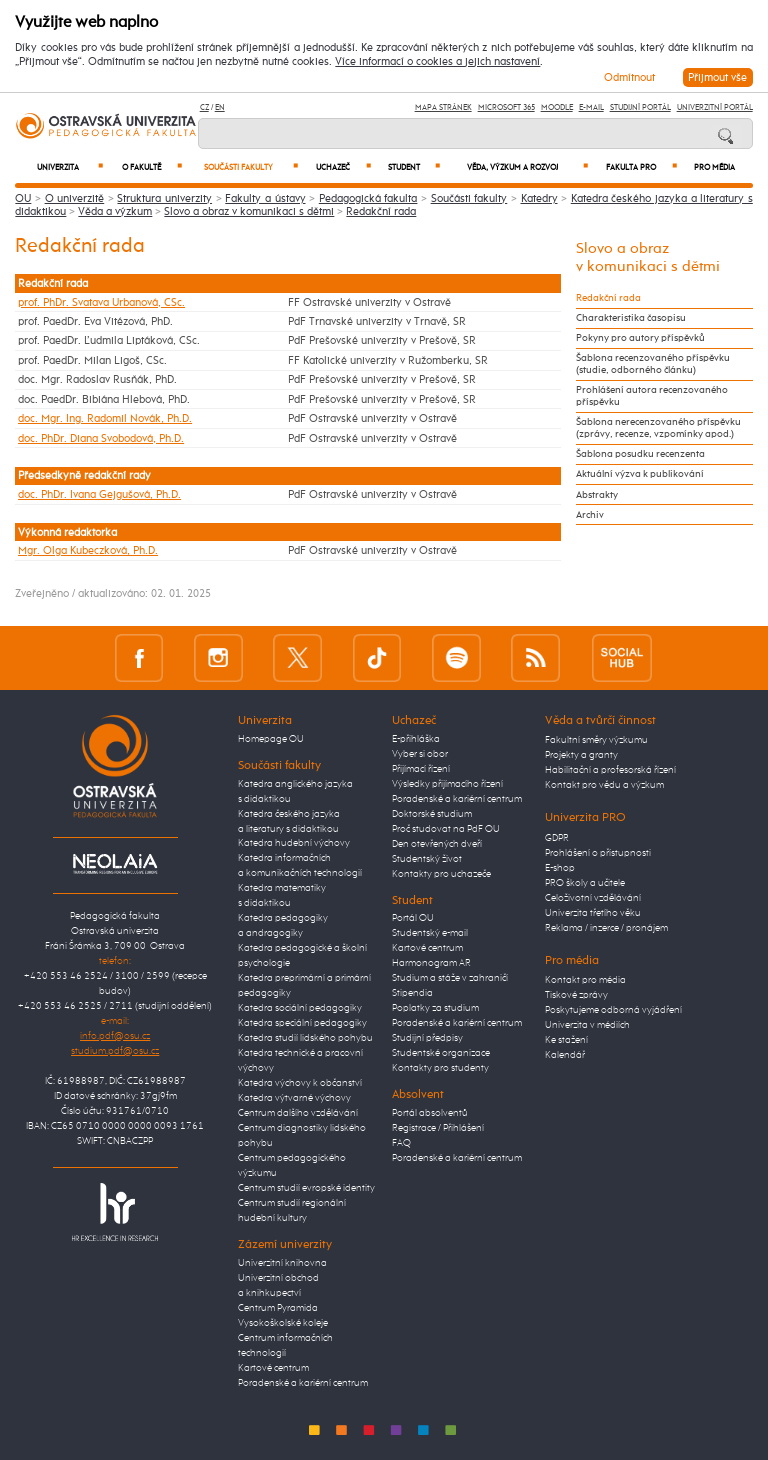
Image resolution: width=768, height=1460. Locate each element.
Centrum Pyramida (278, 1308)
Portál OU (413, 918)
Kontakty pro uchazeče (441, 874)
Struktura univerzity (164, 198)
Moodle (557, 107)
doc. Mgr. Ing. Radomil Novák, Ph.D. (105, 418)
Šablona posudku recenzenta (640, 454)
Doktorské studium (432, 814)
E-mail (591, 107)
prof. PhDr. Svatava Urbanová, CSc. (101, 302)
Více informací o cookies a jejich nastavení (437, 62)
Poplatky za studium (435, 1008)
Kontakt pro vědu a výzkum (604, 785)
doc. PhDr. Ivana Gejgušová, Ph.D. (99, 494)
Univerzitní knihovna (282, 1263)
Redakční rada (381, 211)
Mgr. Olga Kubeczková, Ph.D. (88, 550)
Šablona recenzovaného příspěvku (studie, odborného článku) (653, 364)
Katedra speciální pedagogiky (302, 1023)
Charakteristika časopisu (631, 318)
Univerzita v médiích (587, 1025)
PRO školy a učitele (585, 883)
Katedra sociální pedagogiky (300, 1008)
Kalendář (565, 1055)
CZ (204, 107)
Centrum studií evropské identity (306, 1188)
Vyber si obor (420, 754)
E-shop (560, 868)
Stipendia (412, 993)
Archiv (590, 515)
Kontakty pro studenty (440, 1068)
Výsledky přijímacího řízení (447, 784)
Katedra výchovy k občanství (300, 1083)
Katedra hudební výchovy (294, 843)
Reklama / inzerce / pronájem (606, 928)
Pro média (714, 168)
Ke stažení (566, 1040)
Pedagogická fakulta (368, 198)
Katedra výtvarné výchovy (294, 1098)
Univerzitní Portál (715, 107)
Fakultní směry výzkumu (596, 740)
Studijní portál (640, 107)
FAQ (401, 1143)
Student (414, 167)
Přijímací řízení (421, 769)
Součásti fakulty (251, 167)
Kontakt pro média (585, 980)
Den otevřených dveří (437, 844)
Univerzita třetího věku (593, 913)
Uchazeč (343, 167)
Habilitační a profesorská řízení (610, 770)
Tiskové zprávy (576, 995)
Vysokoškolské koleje (283, 1323)
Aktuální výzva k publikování (640, 474)
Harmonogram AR (431, 963)
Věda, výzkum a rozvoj (527, 167)
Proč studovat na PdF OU (446, 829)
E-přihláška (416, 739)
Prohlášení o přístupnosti (598, 853)
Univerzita (70, 167)
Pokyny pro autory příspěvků (640, 338)
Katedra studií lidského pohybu (305, 1038)
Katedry (539, 198)
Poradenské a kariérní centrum (303, 1383)
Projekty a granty (581, 755)
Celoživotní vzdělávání (593, 898)
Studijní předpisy (427, 1038)
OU (23, 198)
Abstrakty (597, 495)
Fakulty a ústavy (265, 198)
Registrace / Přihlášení (438, 1128)
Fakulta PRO (641, 167)
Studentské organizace (441, 1053)
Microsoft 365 (506, 107)
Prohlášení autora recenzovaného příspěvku (652, 396)
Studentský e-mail (430, 933)
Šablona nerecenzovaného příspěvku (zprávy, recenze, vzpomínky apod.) (658, 428)
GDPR (557, 838)
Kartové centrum (273, 1368)
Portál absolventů (430, 1113)
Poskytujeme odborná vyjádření (613, 1010)
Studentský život (427, 859)
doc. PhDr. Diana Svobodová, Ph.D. (101, 438)
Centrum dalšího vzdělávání (298, 1113)
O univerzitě (75, 198)
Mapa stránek (443, 107)
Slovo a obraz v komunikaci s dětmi (249, 211)
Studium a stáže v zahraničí (450, 978)
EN (220, 107)
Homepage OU (271, 739)
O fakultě (152, 167)
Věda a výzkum (115, 211)
